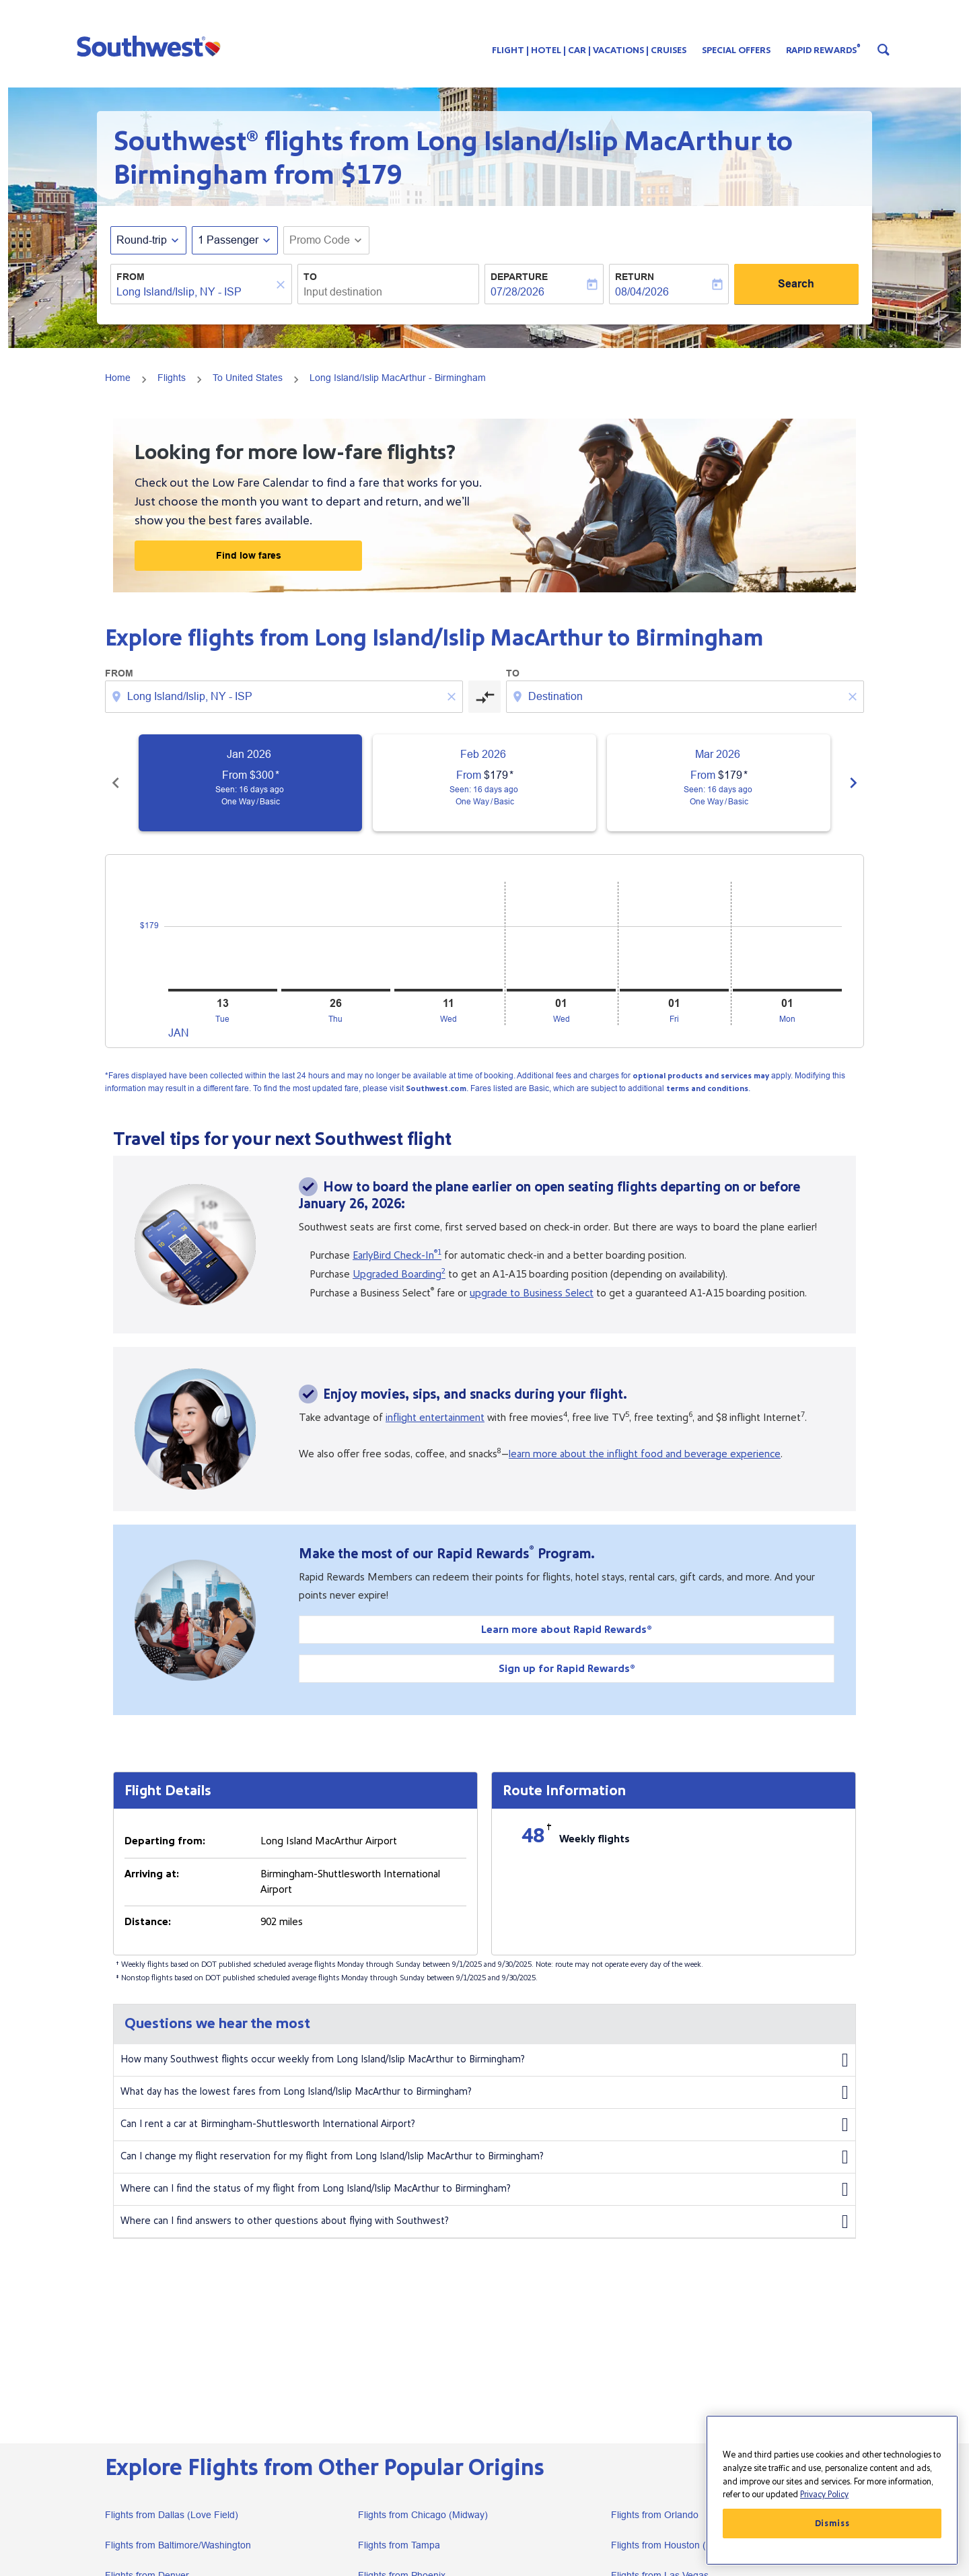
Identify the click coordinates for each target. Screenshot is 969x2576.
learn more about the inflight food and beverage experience (645, 1454)
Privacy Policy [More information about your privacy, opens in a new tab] (824, 2494)
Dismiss (832, 2523)
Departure (519, 276)
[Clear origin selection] (453, 696)
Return (634, 276)
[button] (151, 46)
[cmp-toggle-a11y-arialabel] (484, 697)
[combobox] (194, 292)
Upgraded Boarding (399, 1274)
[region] (832, 2490)
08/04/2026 (642, 292)
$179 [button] (371, 175)
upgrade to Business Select (532, 1293)
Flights (171, 377)
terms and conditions (707, 1089)
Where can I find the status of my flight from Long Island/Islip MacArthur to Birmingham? (484, 2189)
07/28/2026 (517, 292)
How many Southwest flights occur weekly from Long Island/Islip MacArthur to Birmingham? (484, 2060)
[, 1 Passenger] (228, 240)
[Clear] (282, 285)
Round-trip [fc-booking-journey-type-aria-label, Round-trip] (141, 240)
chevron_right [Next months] (853, 783)
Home (118, 377)
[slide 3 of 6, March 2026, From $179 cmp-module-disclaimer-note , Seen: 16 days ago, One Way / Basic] (718, 782)
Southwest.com (436, 1089)
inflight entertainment (435, 1417)
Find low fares (248, 555)
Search (796, 283)
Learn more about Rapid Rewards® (566, 1629)
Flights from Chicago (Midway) (423, 2514)
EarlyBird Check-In (397, 1255)
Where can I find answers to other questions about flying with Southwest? (484, 2222)
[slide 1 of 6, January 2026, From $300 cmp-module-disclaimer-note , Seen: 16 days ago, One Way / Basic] (250, 782)
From (130, 276)
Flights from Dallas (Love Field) (171, 2514)
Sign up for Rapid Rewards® (567, 1668)
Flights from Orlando (654, 2514)
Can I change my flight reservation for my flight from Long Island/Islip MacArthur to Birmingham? (484, 2157)
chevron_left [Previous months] (116, 783)
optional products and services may (701, 1076)
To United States (248, 377)
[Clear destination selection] (854, 696)
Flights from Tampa (399, 2545)
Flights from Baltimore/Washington (178, 2545)
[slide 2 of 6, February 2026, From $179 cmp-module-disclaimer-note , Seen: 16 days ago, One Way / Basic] (484, 782)
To (310, 276)
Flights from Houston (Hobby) (674, 2545)
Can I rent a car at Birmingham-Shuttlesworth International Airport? (484, 2125)
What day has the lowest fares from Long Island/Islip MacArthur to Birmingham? (484, 2093)
